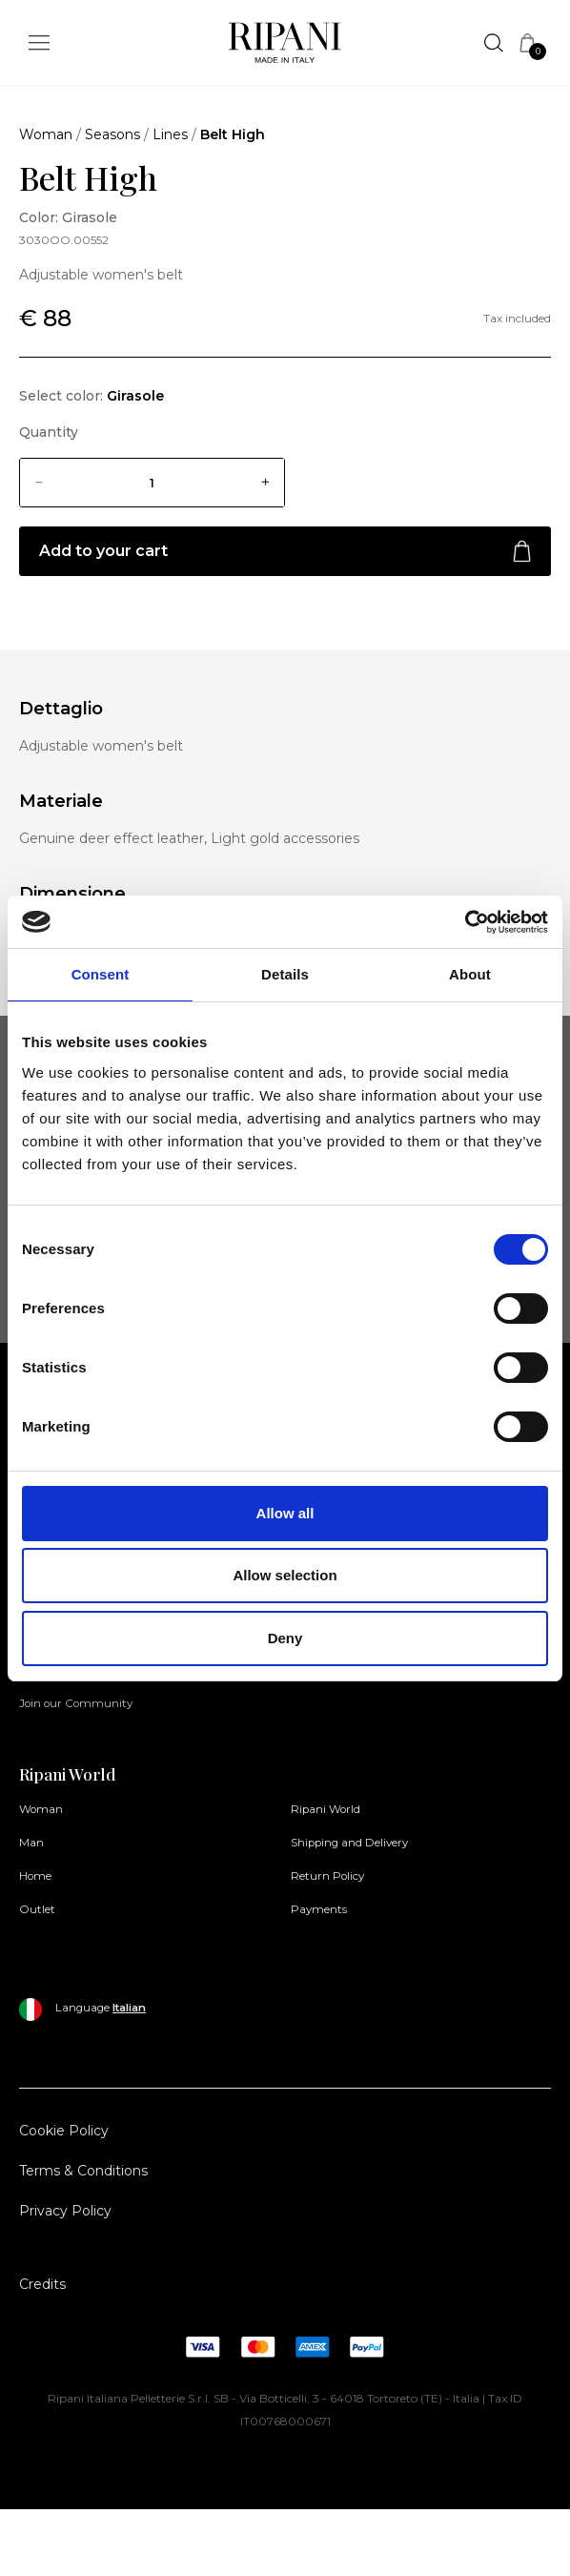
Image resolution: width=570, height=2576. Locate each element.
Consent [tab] (100, 974)
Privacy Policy (65, 2210)
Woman (45, 134)
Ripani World (325, 1809)
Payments (319, 1909)
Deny (285, 1638)
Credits (42, 2284)
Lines (170, 134)
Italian (129, 2007)
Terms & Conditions (83, 2170)
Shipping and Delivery (349, 1842)
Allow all (285, 1513)
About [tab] (470, 974)
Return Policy (327, 1876)
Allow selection (284, 1575)
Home (35, 1876)
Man (31, 1842)
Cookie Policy (64, 2130)
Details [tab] (285, 974)
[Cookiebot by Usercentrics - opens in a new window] (464, 922)
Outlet (37, 1909)
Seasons (112, 134)
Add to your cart (285, 552)
